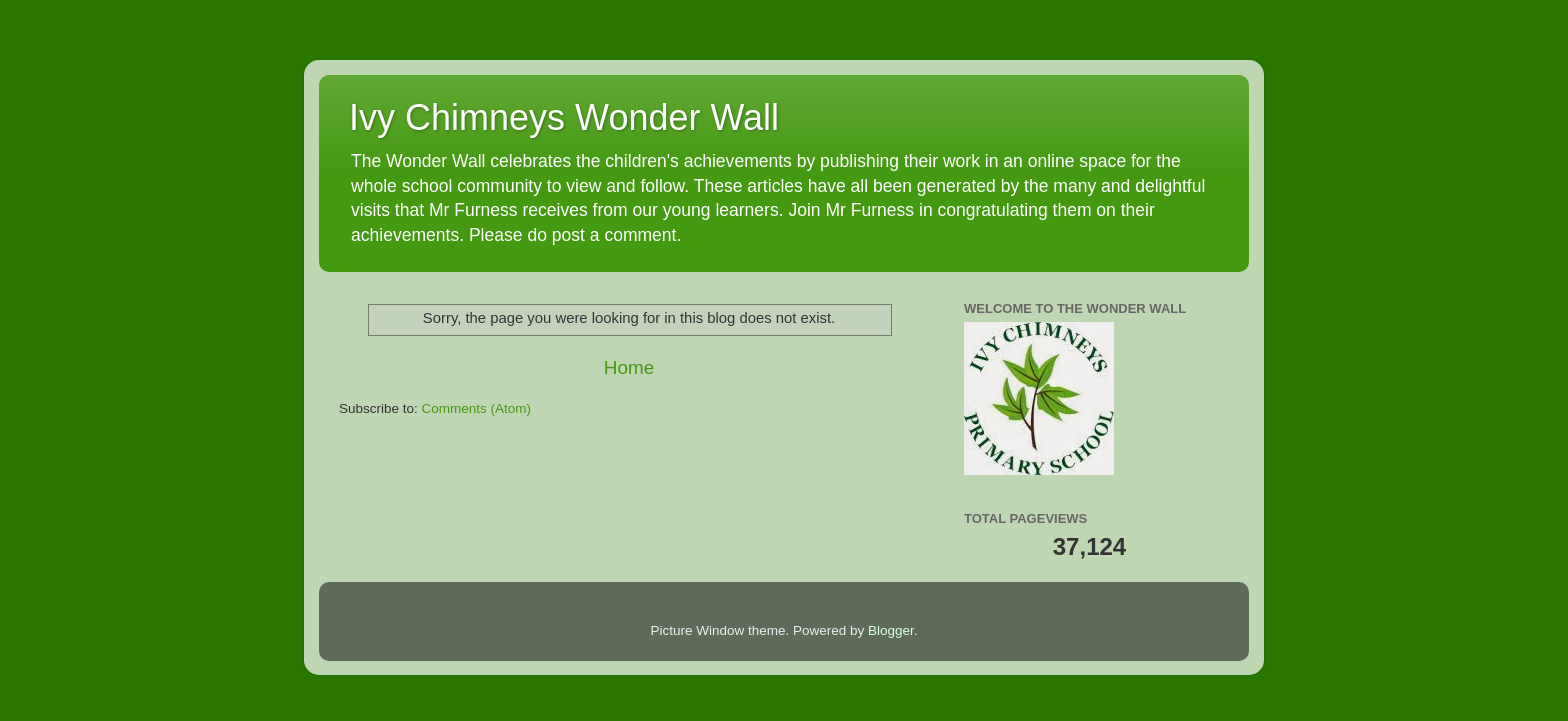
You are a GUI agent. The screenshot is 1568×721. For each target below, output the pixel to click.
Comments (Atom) (477, 408)
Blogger (891, 630)
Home (629, 367)
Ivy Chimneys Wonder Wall (564, 117)
